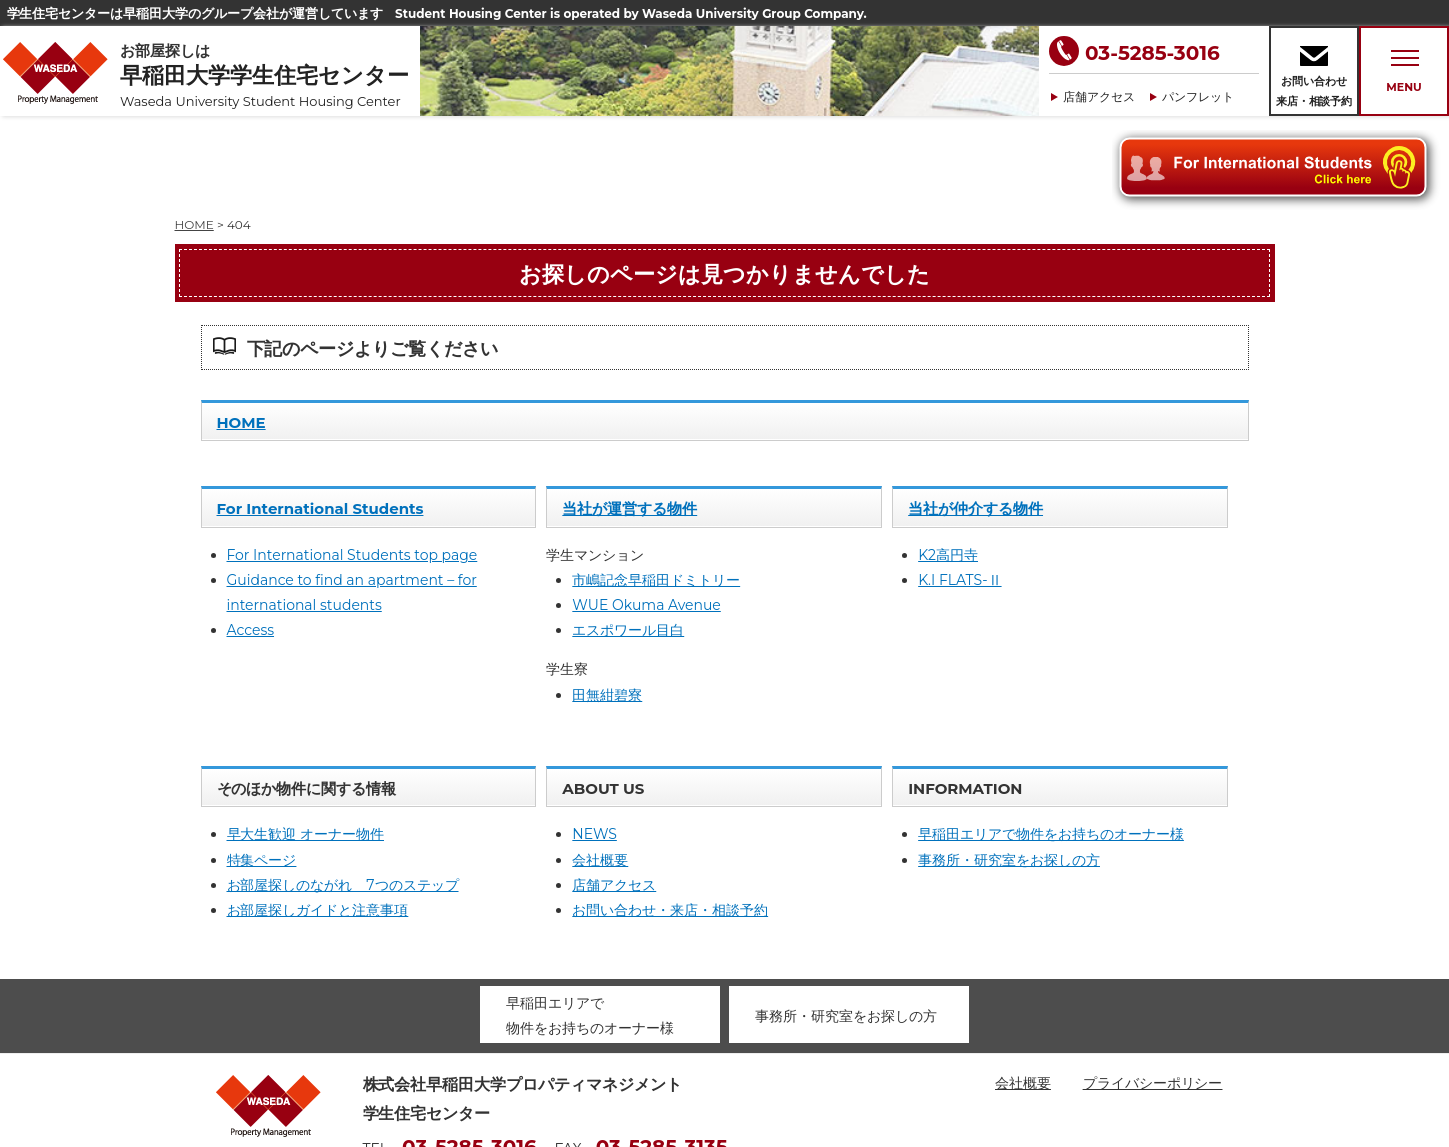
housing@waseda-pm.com (457, 1087)
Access (251, 540)
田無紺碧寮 (607, 605)
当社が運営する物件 (629, 418)
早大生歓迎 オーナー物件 (306, 744)
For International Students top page (352, 465)
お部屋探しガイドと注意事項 (318, 820)
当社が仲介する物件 (975, 418)
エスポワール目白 (628, 540)
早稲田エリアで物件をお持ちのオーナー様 (1051, 744)
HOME (241, 332)
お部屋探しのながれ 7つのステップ (343, 795)
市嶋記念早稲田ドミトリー (656, 490)
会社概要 (600, 770)
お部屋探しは (270, 75)
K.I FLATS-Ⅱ (959, 490)
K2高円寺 (948, 465)
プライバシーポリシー (1153, 993)
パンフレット (1198, 96)
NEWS (594, 744)
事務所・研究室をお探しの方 (1009, 770)
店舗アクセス (1099, 96)
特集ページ (262, 770)
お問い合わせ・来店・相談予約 (670, 820)
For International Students (320, 418)
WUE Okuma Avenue (646, 515)
